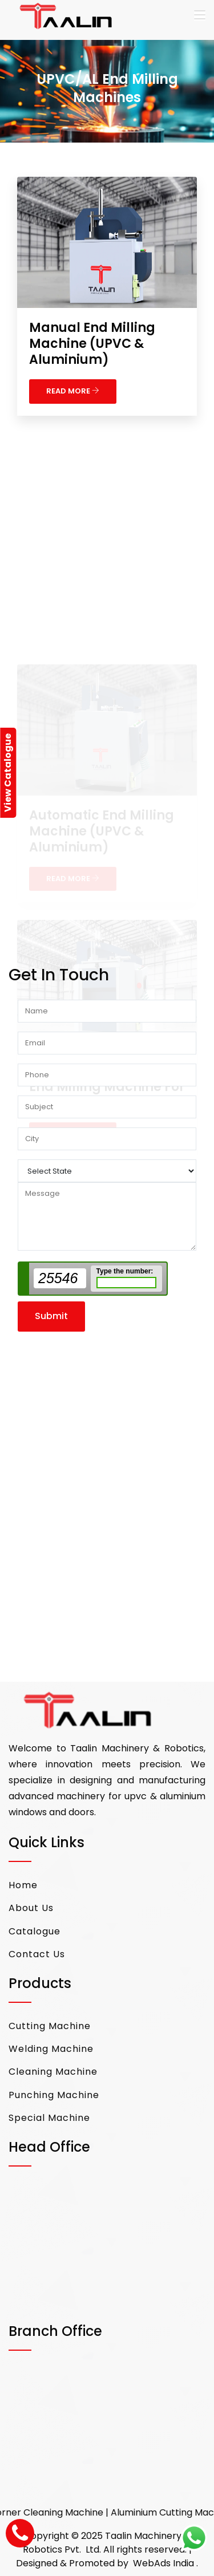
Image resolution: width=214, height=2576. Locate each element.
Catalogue (34, 1931)
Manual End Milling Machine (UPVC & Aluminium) (92, 343)
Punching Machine (54, 2095)
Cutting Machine (50, 2026)
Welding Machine (51, 2048)
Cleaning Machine (53, 2071)
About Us (31, 1907)
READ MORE (72, 391)
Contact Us (37, 1954)
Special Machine (49, 2117)
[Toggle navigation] (199, 15)
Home (23, 1885)
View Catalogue (7, 772)
